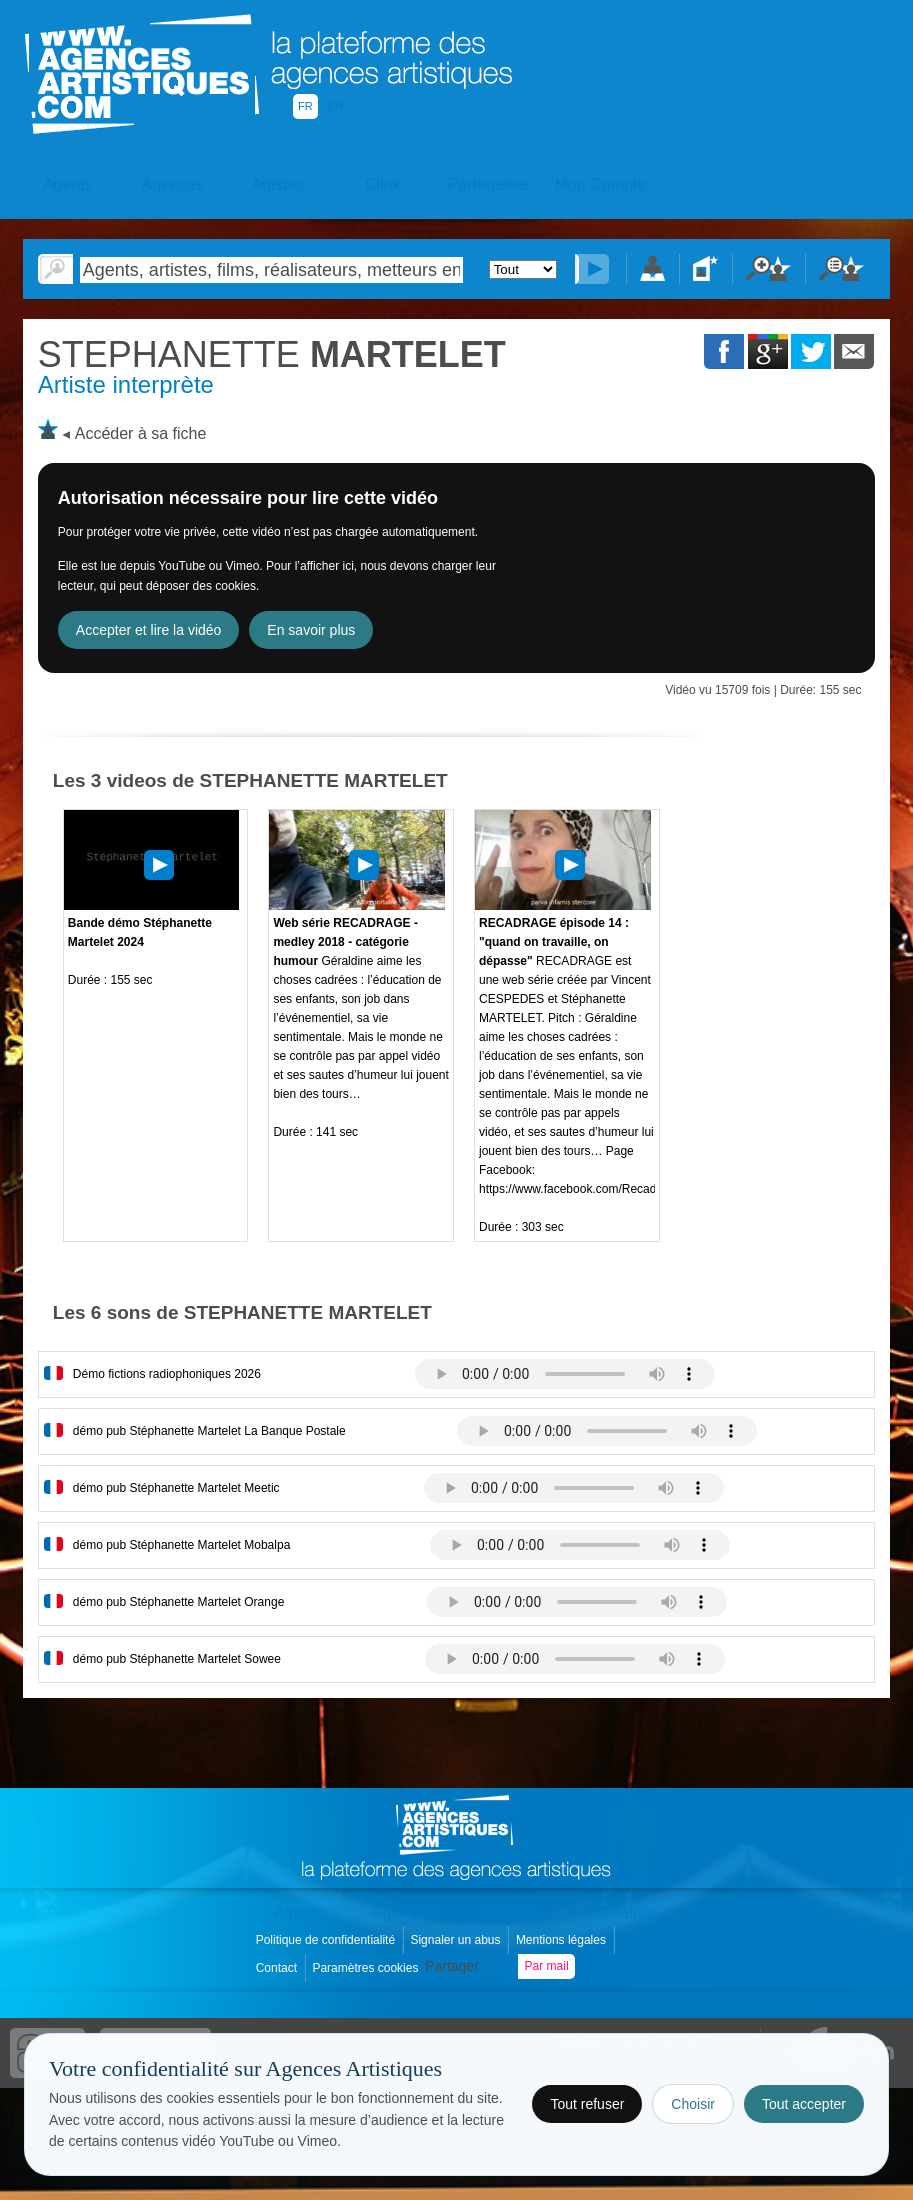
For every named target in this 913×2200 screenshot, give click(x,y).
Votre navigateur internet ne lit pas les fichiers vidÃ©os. (565, 1374)
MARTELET (272, 354)
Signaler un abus (456, 1940)
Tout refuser (587, 2104)
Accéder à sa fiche (141, 433)
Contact (278, 1968)
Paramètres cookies (366, 1968)
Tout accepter (804, 2104)
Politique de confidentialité (327, 1940)
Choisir (693, 2104)
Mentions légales (562, 1940)
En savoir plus (311, 630)
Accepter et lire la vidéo (149, 630)
